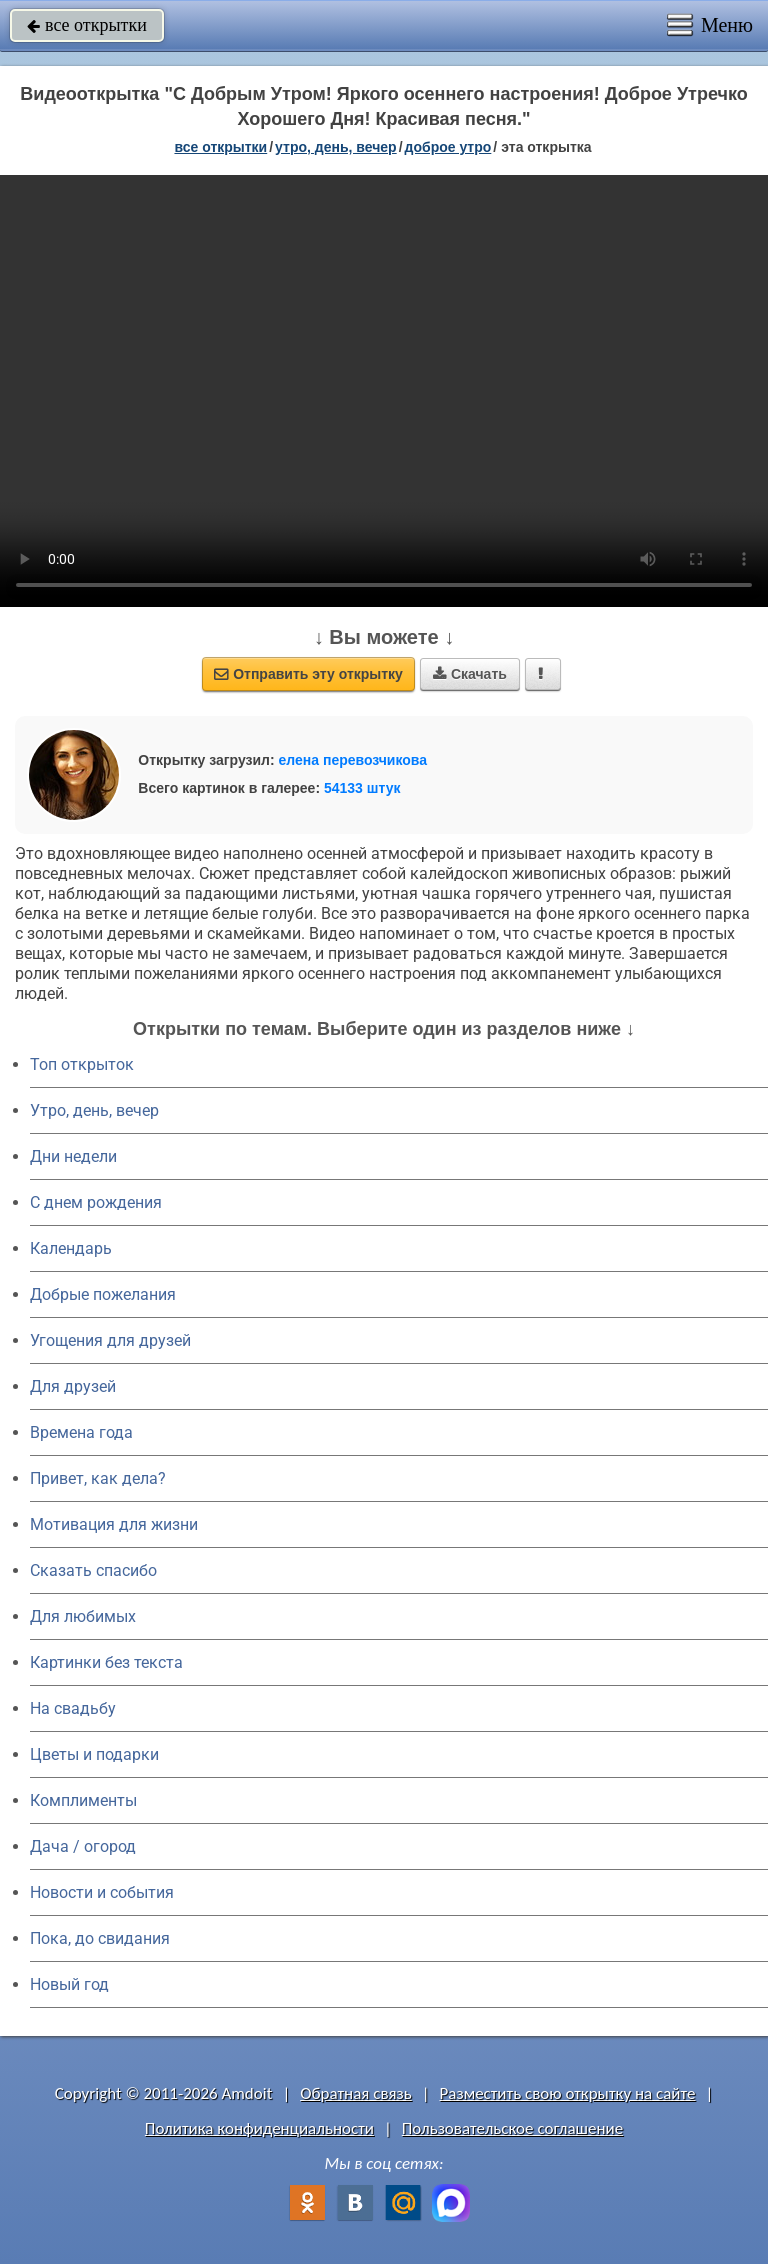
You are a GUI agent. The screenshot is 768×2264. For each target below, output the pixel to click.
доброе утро (448, 147)
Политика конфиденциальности (259, 2128)
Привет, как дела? (98, 1478)
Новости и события (102, 1892)
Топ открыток (82, 1064)
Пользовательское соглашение (512, 2128)
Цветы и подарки (94, 1754)
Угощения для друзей (110, 1340)
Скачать (470, 674)
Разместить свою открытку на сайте (568, 2093)
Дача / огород (83, 1846)
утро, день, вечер (336, 147)
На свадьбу (73, 1708)
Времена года (81, 1432)
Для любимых (83, 1616)
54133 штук (362, 788)
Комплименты (83, 1800)
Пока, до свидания (100, 1938)
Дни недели (73, 1156)
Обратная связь (356, 2093)
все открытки (87, 25)
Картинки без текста (106, 1662)
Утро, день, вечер (94, 1110)
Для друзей (73, 1386)
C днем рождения (96, 1202)
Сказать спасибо (93, 1570)
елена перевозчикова (353, 760)
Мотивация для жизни (114, 1524)
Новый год (69, 1984)
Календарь (71, 1248)
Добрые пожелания (103, 1294)
